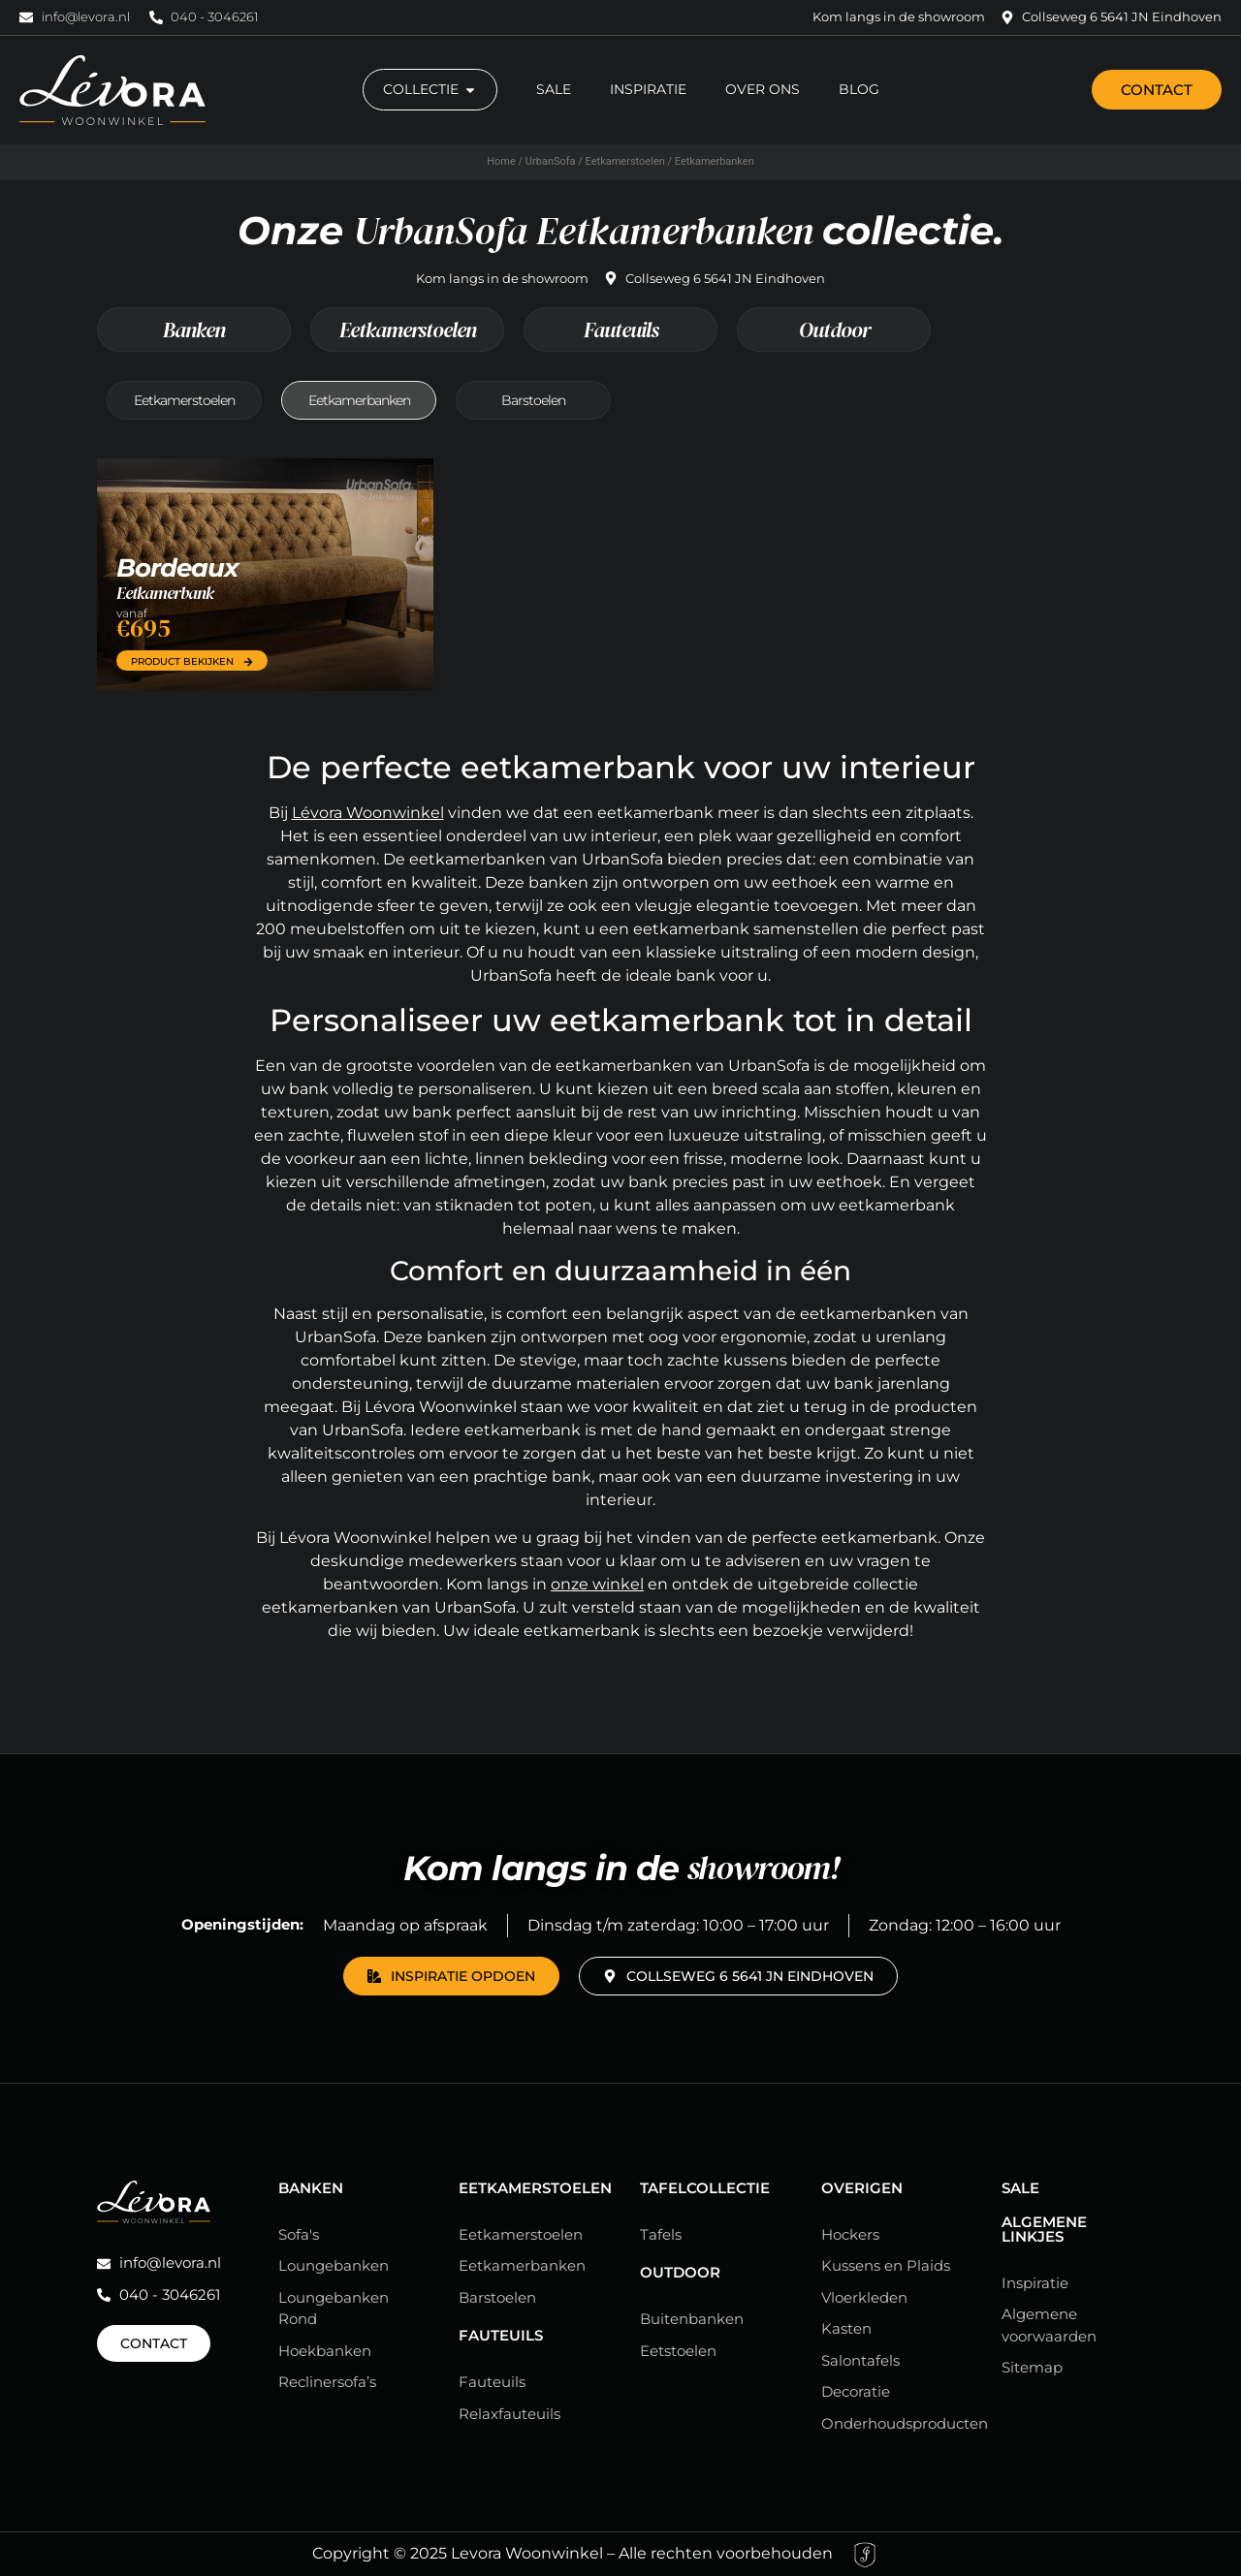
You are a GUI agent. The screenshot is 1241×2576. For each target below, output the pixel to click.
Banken (194, 329)
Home (501, 161)
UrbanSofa (550, 161)
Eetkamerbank (164, 593)
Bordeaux (177, 567)
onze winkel (597, 1584)
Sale (1020, 2188)
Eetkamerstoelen (625, 161)
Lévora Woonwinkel (368, 812)
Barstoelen (533, 400)
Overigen (862, 2188)
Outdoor (834, 329)
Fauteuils (621, 329)
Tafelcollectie (705, 2188)
